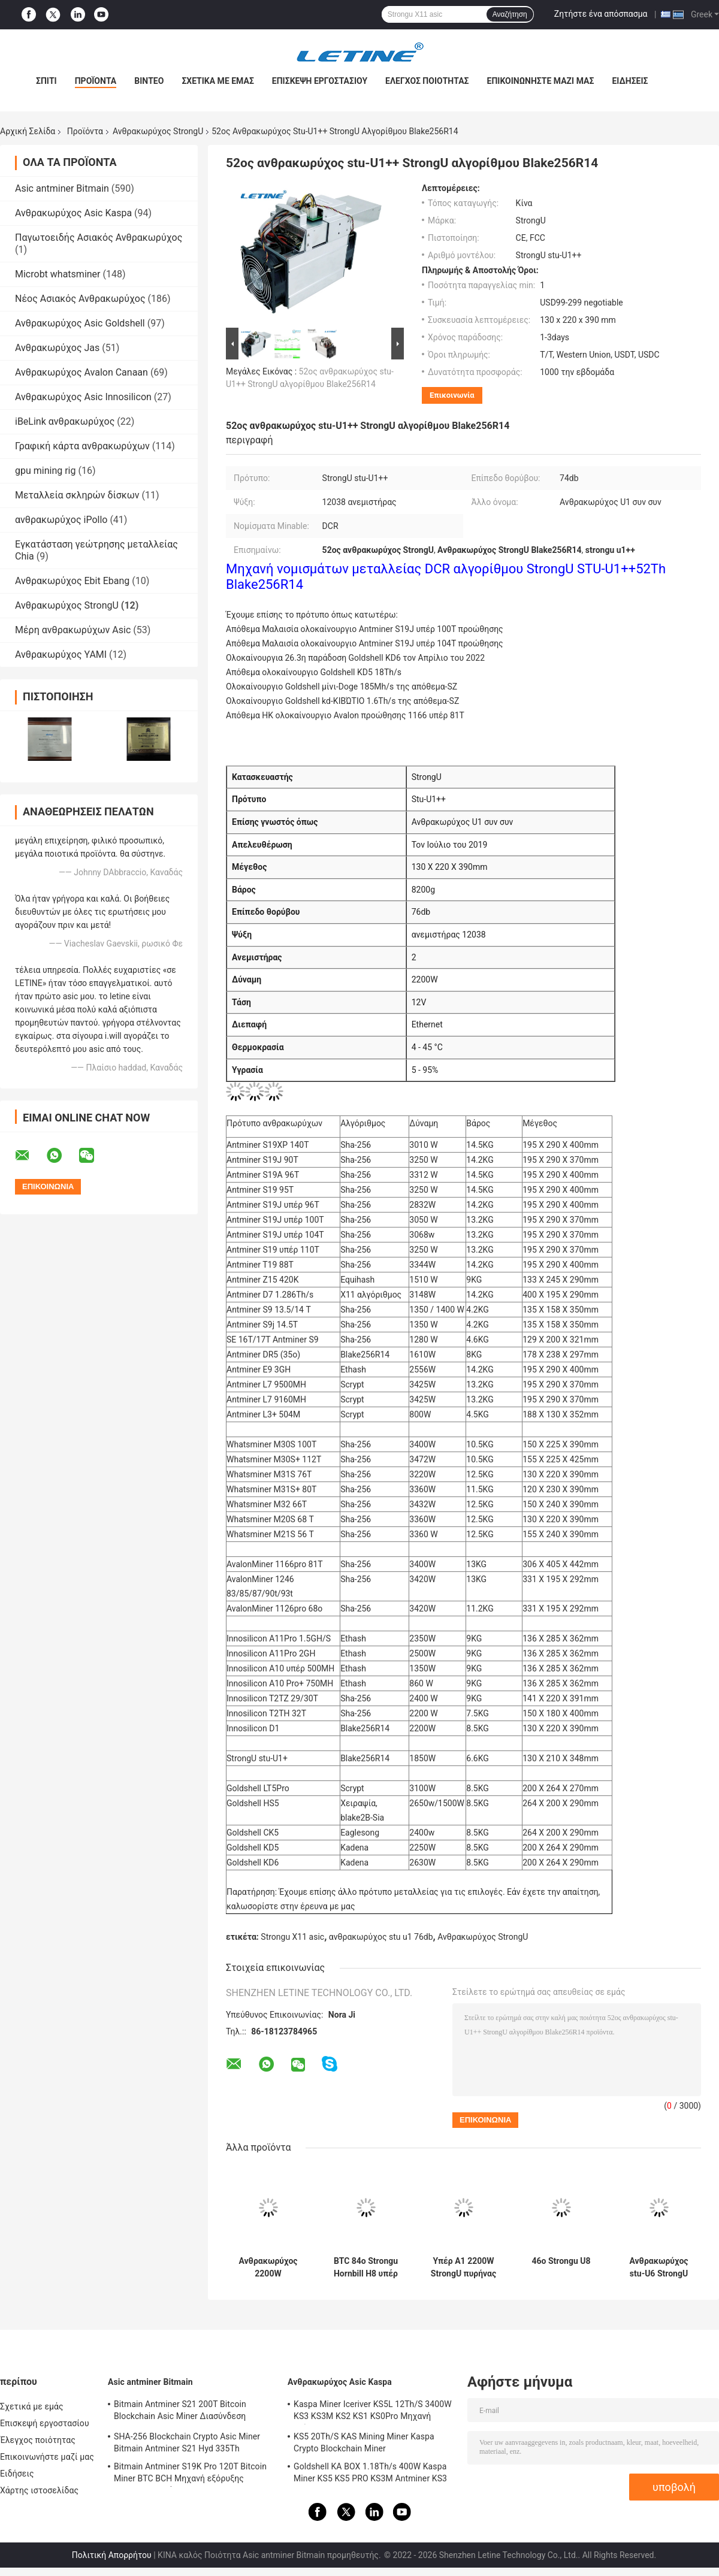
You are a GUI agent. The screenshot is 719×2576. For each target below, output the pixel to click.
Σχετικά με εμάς (217, 81)
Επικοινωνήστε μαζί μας (540, 81)
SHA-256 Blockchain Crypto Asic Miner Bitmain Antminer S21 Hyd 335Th (187, 2442)
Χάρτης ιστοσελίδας (39, 2490)
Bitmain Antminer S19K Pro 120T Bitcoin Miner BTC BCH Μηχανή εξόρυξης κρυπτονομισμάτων (190, 2474)
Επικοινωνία (452, 395)
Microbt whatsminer (58, 274)
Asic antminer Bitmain (62, 188)
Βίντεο (149, 81)
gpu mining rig (45, 470)
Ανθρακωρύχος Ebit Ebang (72, 580)
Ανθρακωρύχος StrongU (158, 131)
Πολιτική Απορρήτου (112, 2555)
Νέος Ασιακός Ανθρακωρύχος (80, 298)
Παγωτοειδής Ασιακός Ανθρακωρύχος (98, 237)
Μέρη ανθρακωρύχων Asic (73, 630)
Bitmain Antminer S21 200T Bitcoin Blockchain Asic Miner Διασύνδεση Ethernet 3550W (180, 2411)
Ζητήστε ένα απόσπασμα (601, 14)
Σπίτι (46, 81)
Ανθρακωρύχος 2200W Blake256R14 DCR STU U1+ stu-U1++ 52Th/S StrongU (268, 2267)
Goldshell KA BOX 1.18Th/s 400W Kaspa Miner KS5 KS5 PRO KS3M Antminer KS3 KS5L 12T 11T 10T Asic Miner (370, 2474)
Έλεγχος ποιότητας (427, 81)
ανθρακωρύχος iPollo (61, 519)
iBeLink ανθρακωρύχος (64, 421)
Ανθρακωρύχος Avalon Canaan (81, 372)
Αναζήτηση (510, 14)
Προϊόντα (96, 81)
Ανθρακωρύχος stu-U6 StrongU (658, 2267)
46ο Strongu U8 (560, 2261)
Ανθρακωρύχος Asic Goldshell (80, 323)
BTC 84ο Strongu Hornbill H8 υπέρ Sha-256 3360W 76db (366, 2267)
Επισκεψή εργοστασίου (319, 81)
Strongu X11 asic (292, 1937)
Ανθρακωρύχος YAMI (61, 654)
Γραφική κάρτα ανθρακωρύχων (82, 446)
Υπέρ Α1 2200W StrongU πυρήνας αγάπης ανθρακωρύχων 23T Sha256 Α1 (463, 2267)
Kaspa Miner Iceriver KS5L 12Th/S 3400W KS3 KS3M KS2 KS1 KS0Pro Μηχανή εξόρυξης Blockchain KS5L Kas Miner (373, 2411)
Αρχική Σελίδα (27, 131)
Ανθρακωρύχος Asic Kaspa (73, 213)
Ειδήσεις (630, 81)
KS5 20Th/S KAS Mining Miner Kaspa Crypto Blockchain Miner (364, 2442)
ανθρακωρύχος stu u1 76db (381, 1937)
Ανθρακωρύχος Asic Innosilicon (83, 397)
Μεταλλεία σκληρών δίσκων (77, 495)
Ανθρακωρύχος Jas (57, 347)
